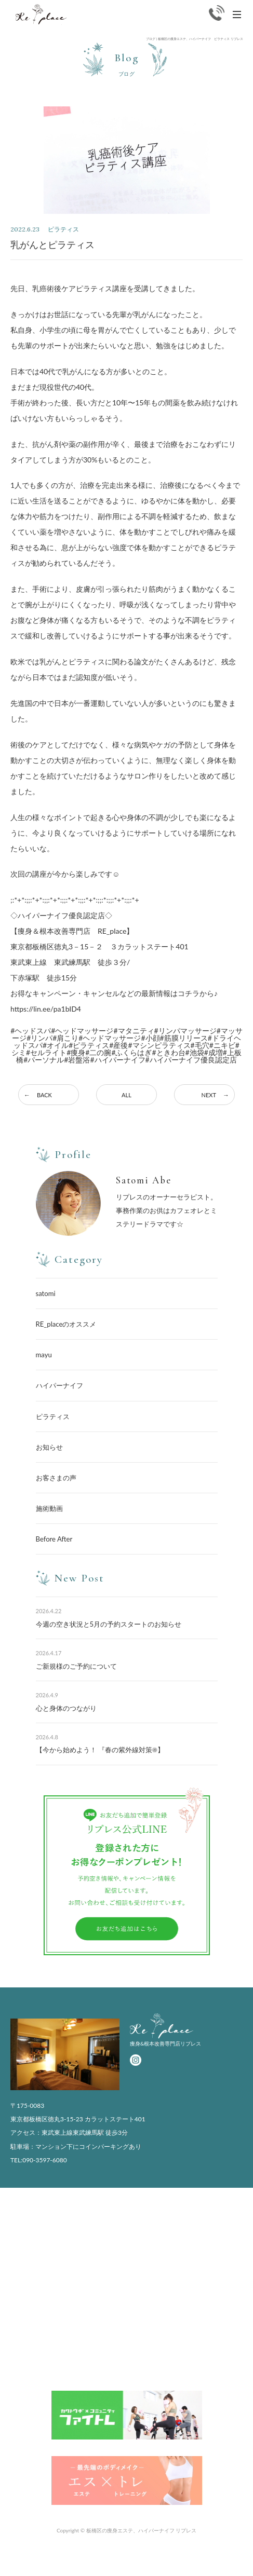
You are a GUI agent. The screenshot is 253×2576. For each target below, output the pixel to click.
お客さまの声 (56, 1478)
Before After (54, 1539)
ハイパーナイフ (59, 1385)
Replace (41, 14)
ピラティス (53, 1416)
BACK (44, 1095)
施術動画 (49, 1508)
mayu (44, 1355)
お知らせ (49, 1447)
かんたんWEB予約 (213, 2562)
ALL (126, 1095)
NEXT (209, 1095)
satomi (46, 1293)
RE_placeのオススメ (66, 1324)
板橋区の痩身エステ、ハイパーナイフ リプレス (141, 2530)
